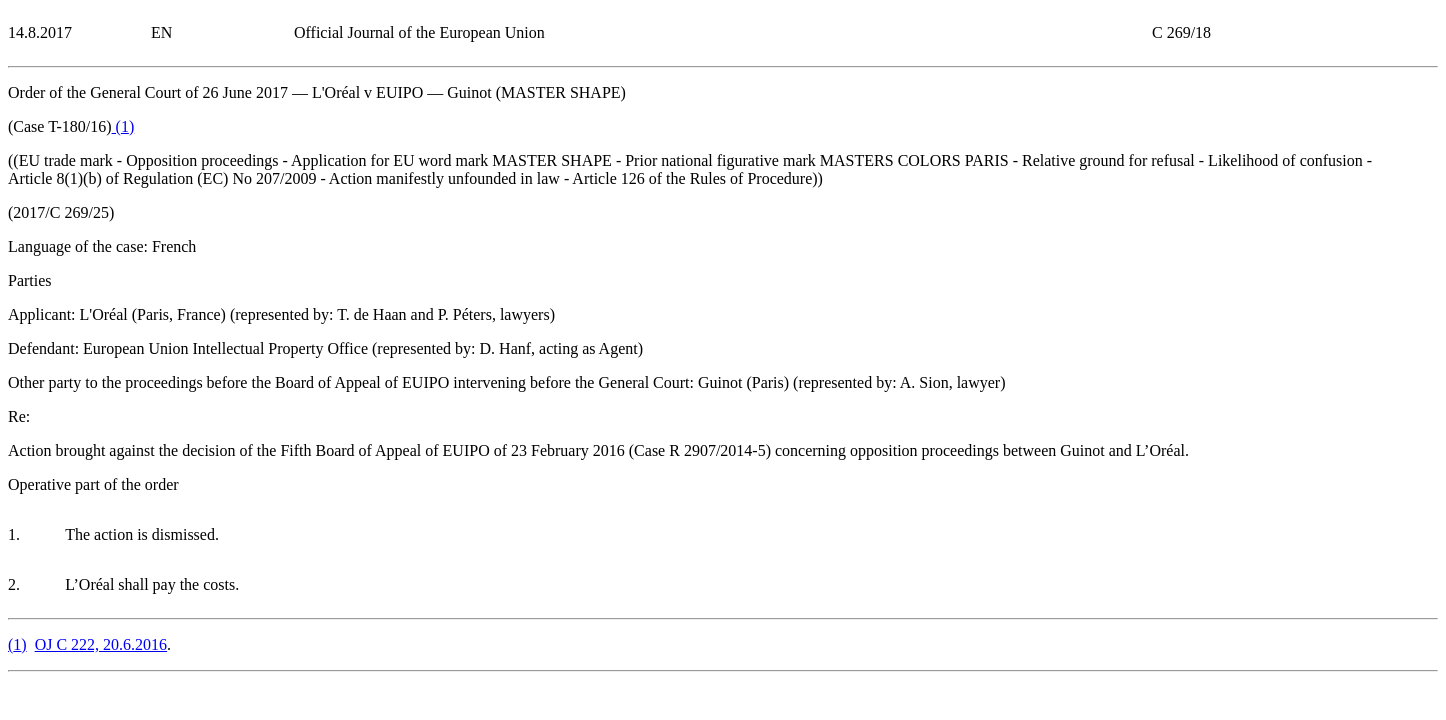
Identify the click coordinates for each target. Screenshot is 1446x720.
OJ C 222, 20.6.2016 (101, 644)
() (123, 126)
